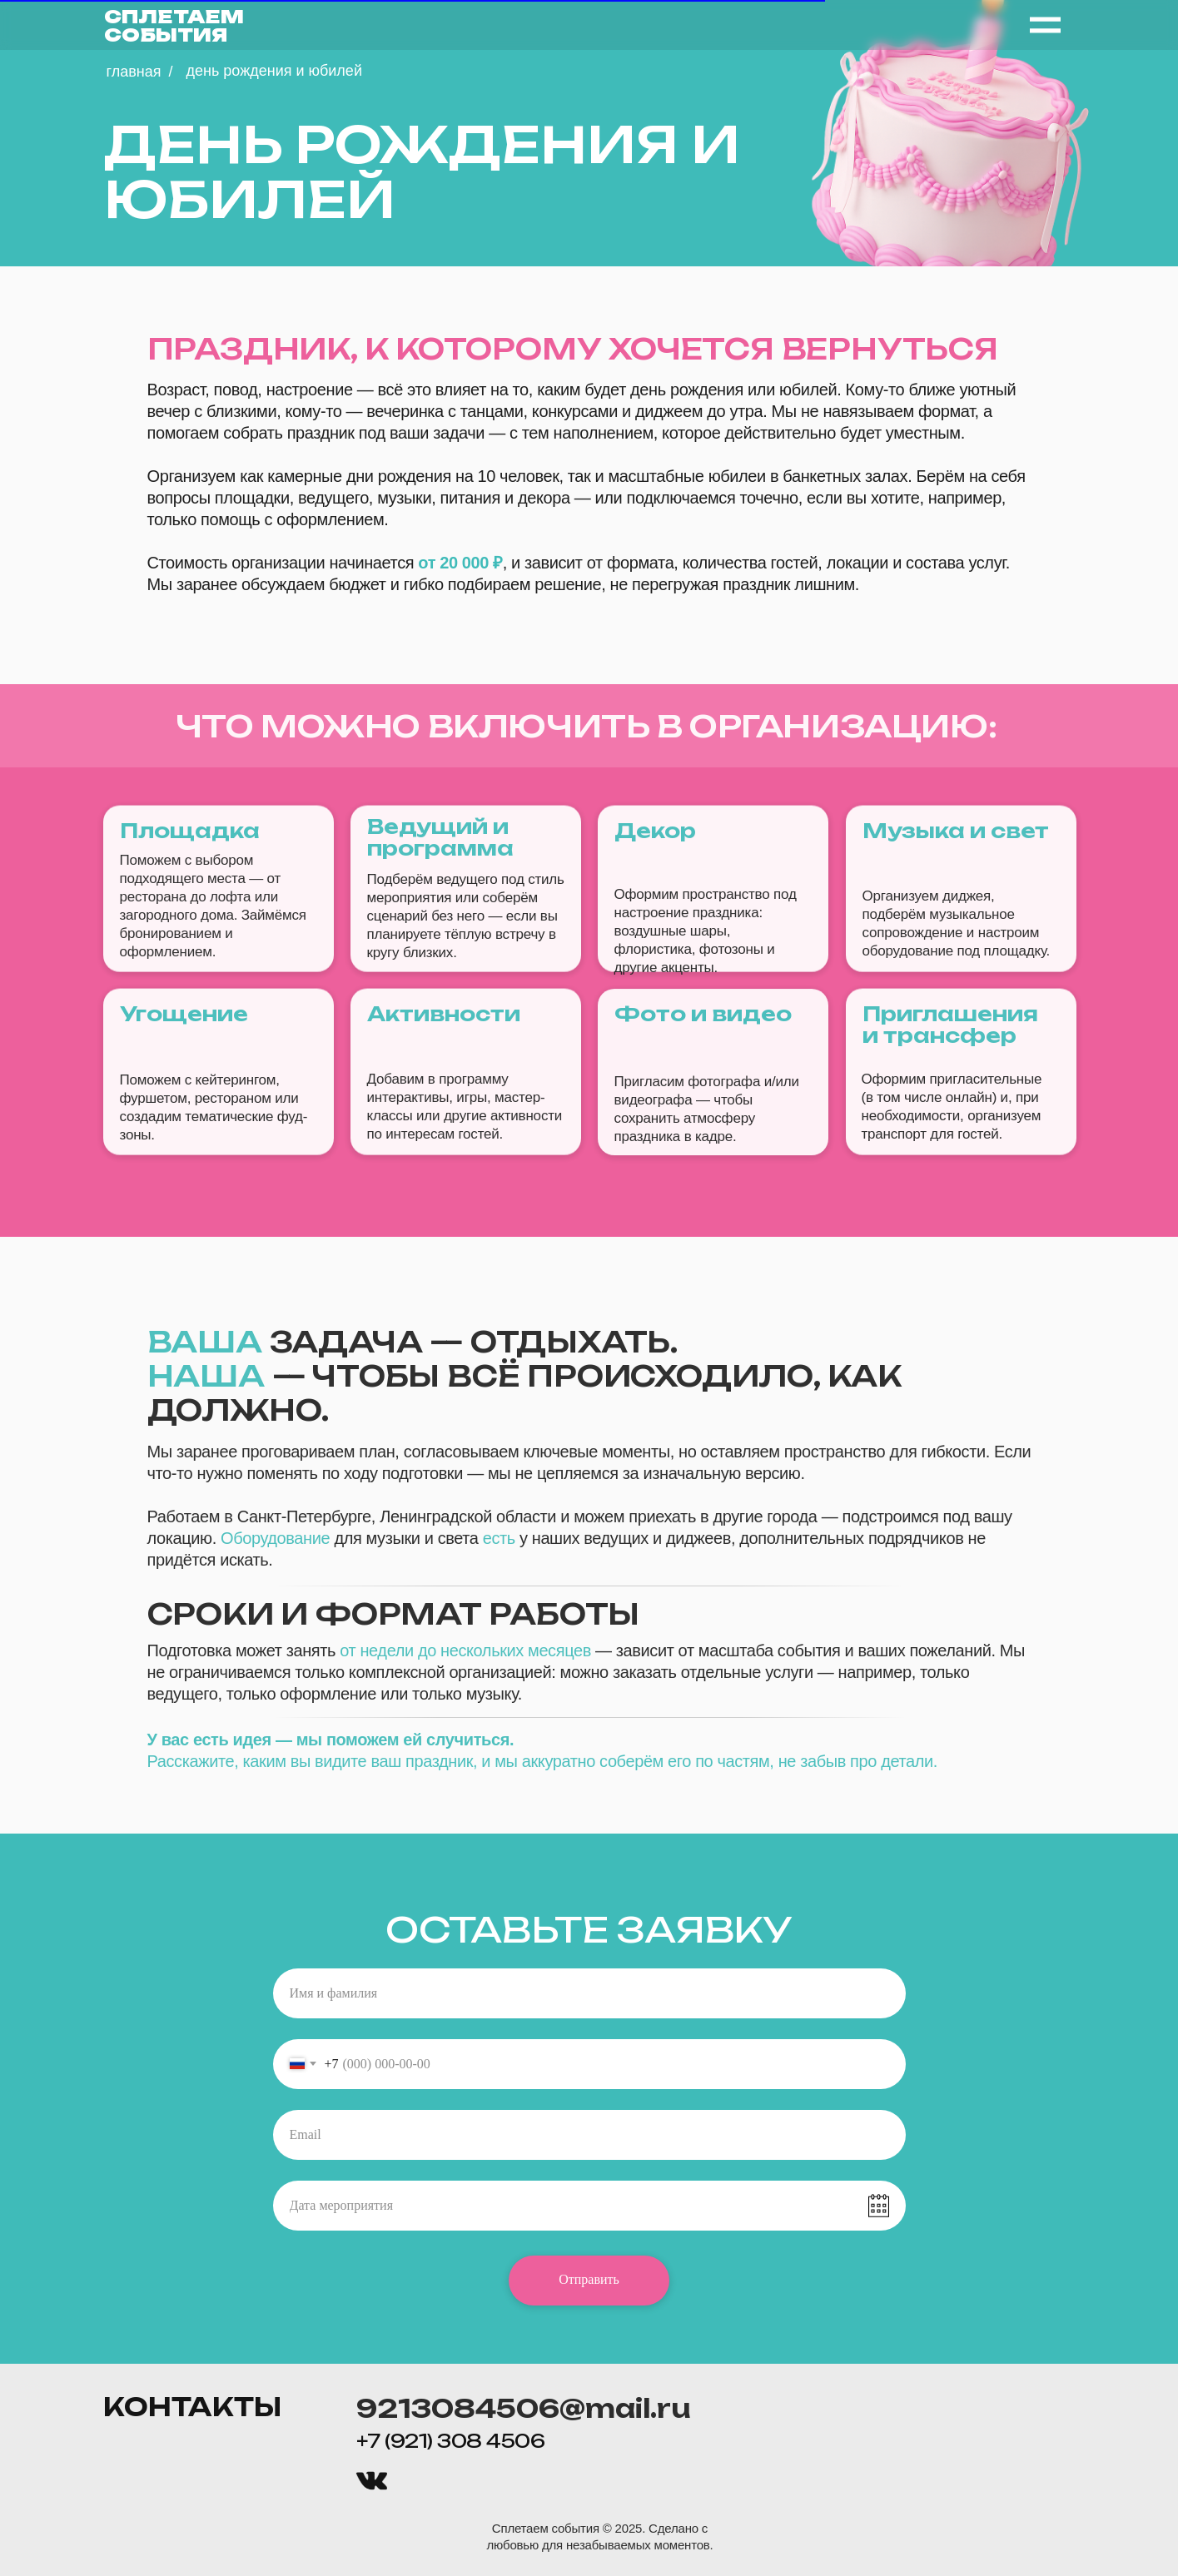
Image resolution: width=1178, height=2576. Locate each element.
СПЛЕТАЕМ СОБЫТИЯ (174, 25)
